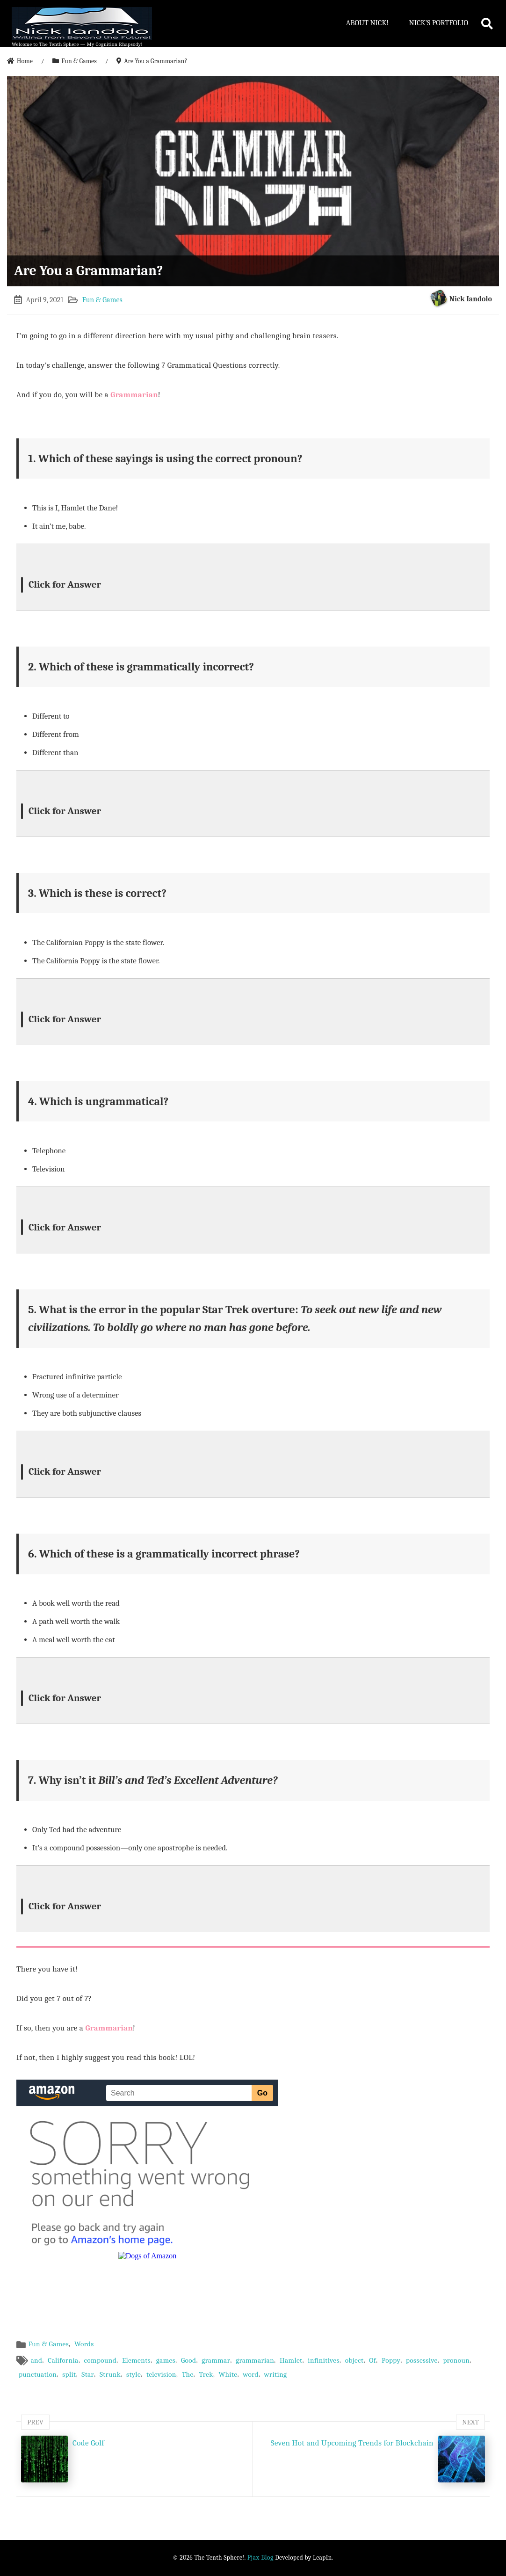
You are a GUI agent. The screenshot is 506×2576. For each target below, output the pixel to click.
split (69, 2374)
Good (188, 2360)
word (251, 2374)
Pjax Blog (260, 2557)
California (63, 2360)
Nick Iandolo (470, 299)
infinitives (324, 2360)
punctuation (38, 2374)
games (165, 2360)
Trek (206, 2374)
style (133, 2374)
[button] (253, 577)
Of (372, 2360)
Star (87, 2374)
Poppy (391, 2360)
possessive (422, 2360)
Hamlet (291, 2360)
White (227, 2374)
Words (84, 2344)
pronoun (456, 2360)
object (354, 2360)
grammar (216, 2360)
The (188, 2374)
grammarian (255, 2360)
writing (275, 2374)
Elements (136, 2360)
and (36, 2360)
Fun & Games (102, 300)
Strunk (110, 2374)
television (161, 2374)
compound (100, 2360)
